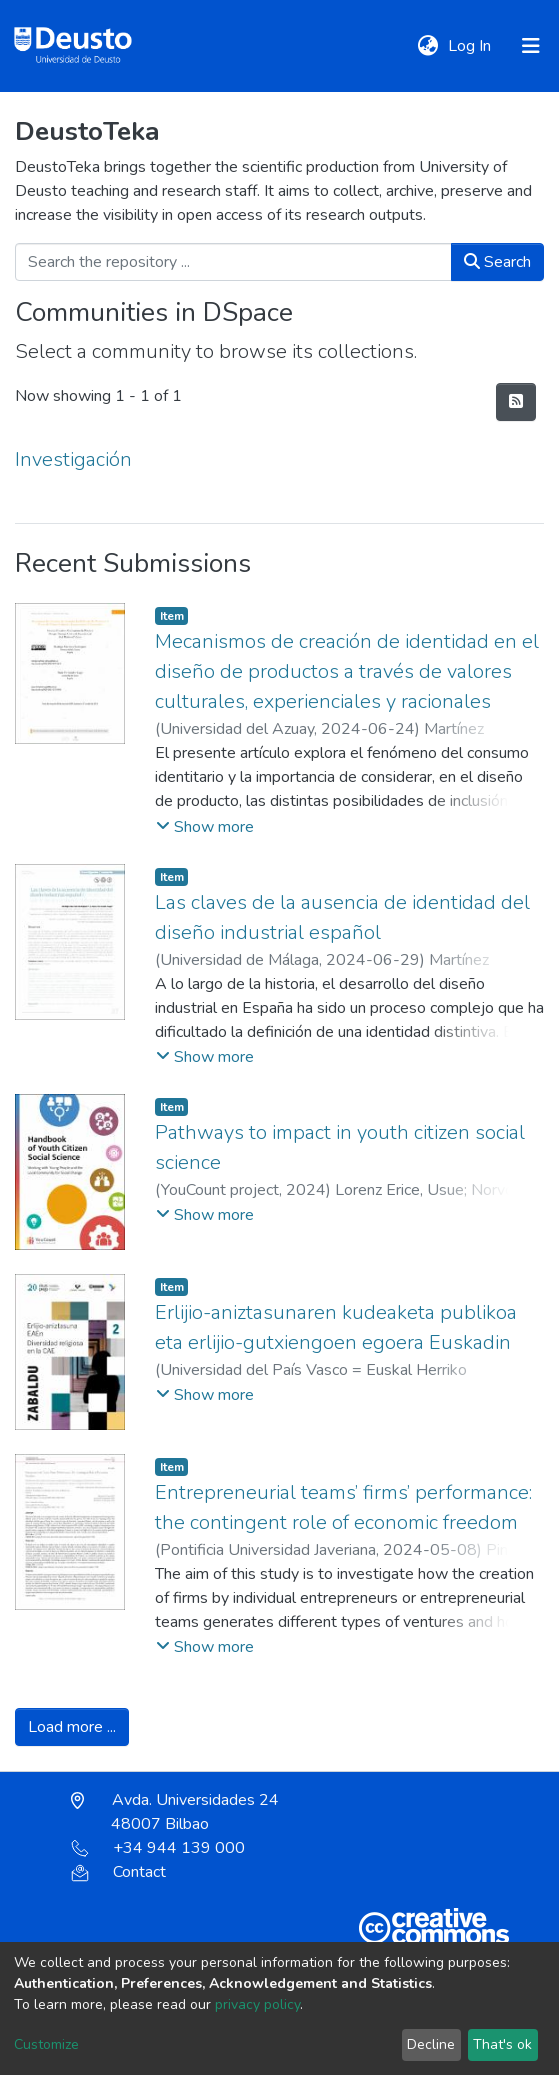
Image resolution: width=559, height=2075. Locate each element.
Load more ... (72, 1727)
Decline (431, 2044)
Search (497, 262)
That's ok (502, 2044)
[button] (427, 46)
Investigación (73, 459)
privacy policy (257, 2004)
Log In (471, 46)
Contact (118, 1872)
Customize (46, 2044)
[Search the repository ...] (233, 262)
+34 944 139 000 (158, 1848)
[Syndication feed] (516, 402)
